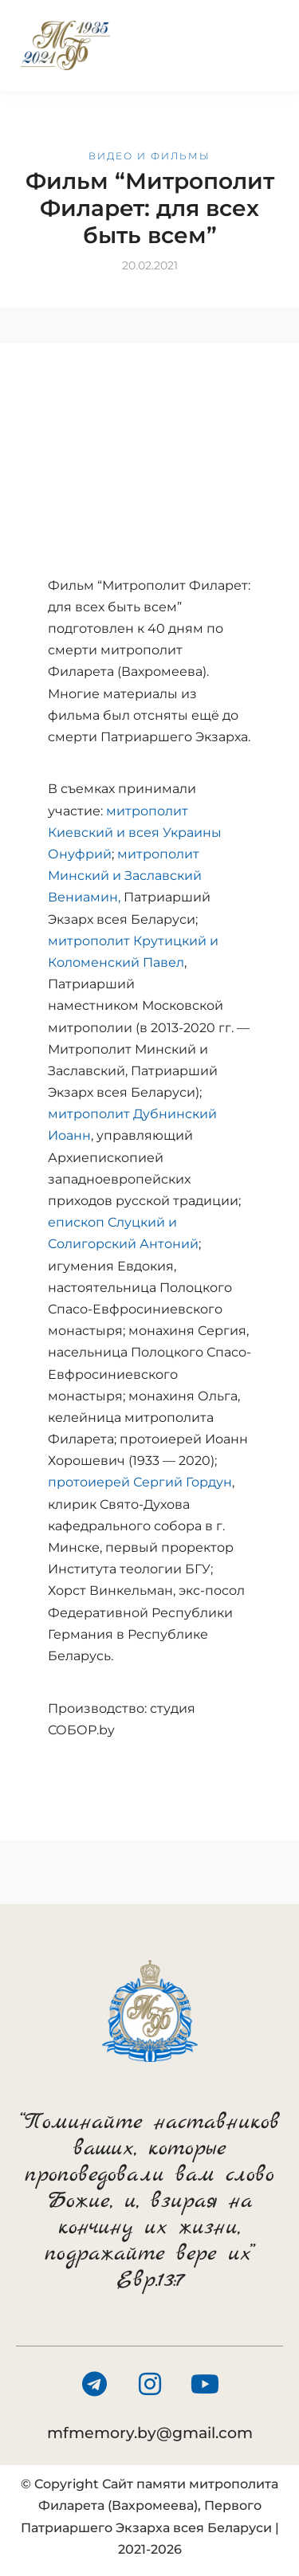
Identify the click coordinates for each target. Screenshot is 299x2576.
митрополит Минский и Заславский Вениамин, (125, 875)
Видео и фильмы (149, 156)
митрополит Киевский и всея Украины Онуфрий (135, 832)
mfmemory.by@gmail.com (150, 2433)
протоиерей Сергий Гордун (140, 1482)
